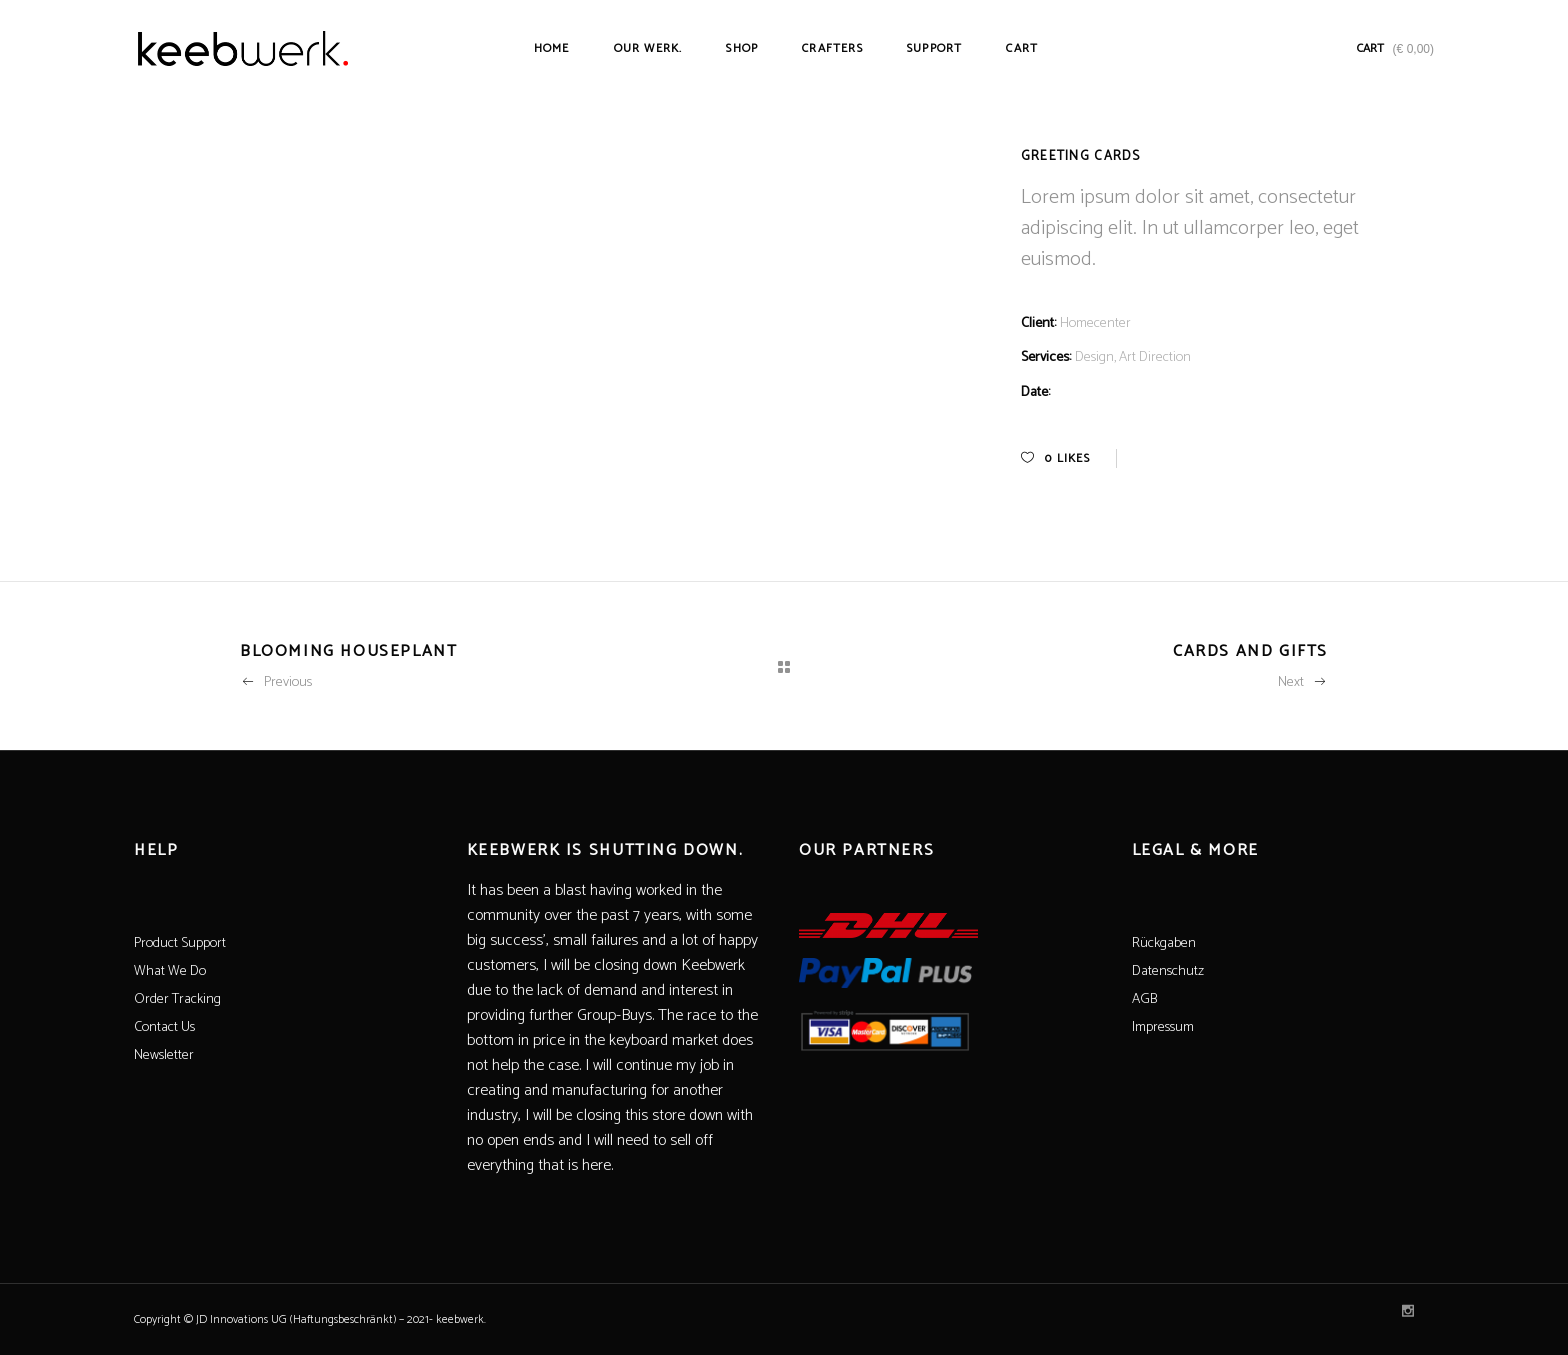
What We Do (170, 971)
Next (1303, 682)
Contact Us (164, 1027)
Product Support (180, 943)
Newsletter (164, 1055)
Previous (276, 682)
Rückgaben (1164, 943)
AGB (1144, 999)
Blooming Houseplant (348, 651)
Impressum (1163, 1027)
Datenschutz (1168, 971)
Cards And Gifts (1250, 651)
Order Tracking (177, 999)
